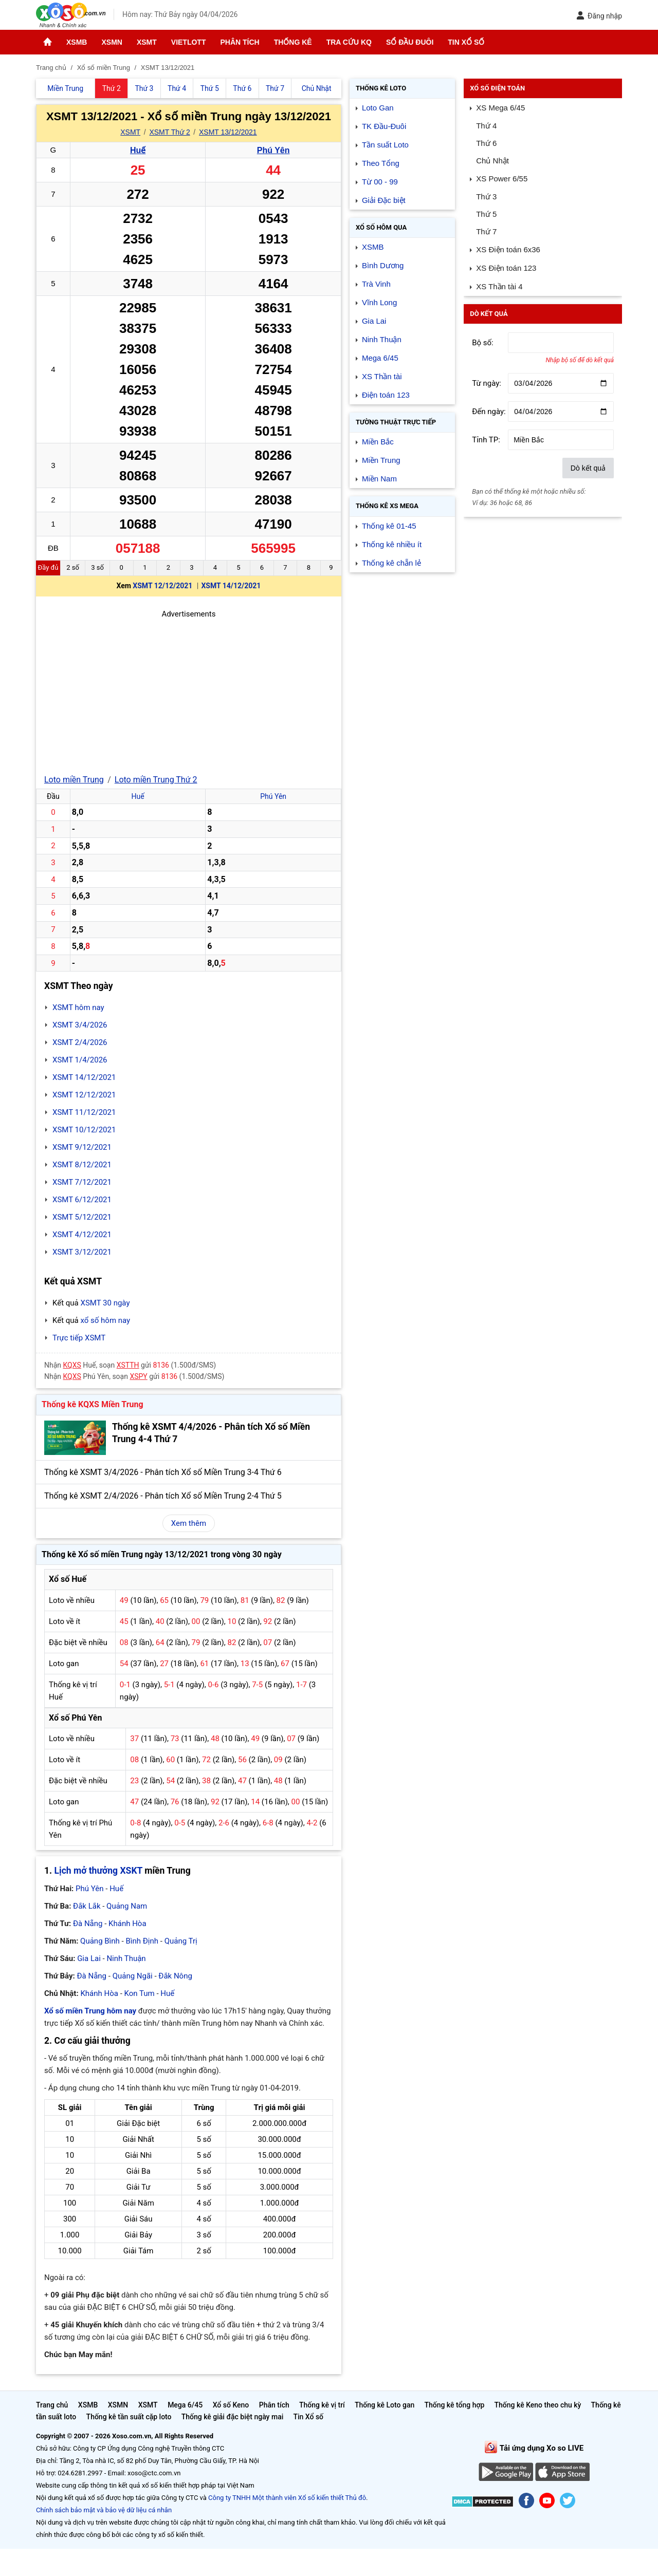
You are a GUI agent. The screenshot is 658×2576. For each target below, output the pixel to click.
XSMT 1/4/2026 (79, 1060)
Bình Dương (383, 265)
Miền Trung (381, 460)
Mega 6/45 (380, 357)
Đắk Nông (175, 1976)
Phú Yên (273, 150)
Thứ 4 (486, 125)
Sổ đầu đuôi (409, 42)
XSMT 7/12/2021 (82, 1182)
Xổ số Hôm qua (381, 227)
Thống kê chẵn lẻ (391, 562)
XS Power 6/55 (501, 178)
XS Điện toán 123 (506, 268)
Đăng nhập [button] (599, 15)
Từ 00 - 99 (380, 181)
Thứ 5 (486, 214)
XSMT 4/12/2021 (82, 1234)
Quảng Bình (100, 1941)
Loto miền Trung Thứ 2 (156, 780)
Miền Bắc (378, 441)
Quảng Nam (126, 1906)
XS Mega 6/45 (500, 107)
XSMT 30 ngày (105, 1303)
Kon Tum (139, 1993)
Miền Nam (379, 478)
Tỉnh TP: (486, 439)
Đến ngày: (489, 411)
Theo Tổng (380, 163)
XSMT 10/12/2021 (84, 1129)
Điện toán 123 (386, 394)
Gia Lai (89, 1958)
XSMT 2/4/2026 (79, 1042)
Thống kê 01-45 (389, 525)
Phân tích (239, 42)
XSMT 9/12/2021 (82, 1147)
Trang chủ (52, 2405)
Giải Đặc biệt (384, 200)
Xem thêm (188, 1523)
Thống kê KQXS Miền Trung (92, 1404)
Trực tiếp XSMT (78, 1337)
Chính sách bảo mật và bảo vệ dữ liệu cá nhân (104, 2510)
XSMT (147, 42)
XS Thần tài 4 (499, 286)
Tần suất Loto (385, 144)
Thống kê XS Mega (387, 506)
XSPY (138, 1376)
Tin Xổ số (466, 42)
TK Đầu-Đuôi (384, 126)
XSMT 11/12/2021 (84, 1112)
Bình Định (141, 1941)
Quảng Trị (180, 1941)
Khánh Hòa (127, 1923)
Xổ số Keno (231, 2405)
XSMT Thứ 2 (169, 132)
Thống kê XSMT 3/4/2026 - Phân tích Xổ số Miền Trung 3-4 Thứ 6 (163, 1472)
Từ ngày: (486, 383)
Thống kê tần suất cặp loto (129, 2417)
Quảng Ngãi (133, 1976)
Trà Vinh (376, 283)
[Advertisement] (188, 692)
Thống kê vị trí (322, 2405)
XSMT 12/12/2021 (162, 586)
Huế (137, 150)
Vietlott (188, 42)
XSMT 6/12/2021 (82, 1199)
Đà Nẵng (88, 1923)
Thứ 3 (486, 196)
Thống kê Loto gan (384, 2405)
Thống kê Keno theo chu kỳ (538, 2405)
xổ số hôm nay (105, 1320)
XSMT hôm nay (78, 1007)
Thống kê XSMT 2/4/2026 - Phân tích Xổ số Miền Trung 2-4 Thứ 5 (163, 1496)
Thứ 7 (486, 231)
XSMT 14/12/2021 (231, 586)
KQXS (72, 1365)
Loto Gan (378, 107)
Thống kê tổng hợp (454, 2405)
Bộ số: (483, 342)
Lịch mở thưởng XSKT (98, 1870)
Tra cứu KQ (349, 42)
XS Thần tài (382, 376)
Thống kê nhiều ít (392, 544)
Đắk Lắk (86, 1906)
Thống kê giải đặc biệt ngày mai (232, 2417)
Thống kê (293, 42)
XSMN (111, 42)
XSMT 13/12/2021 (228, 132)
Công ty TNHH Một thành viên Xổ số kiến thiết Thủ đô (287, 2498)
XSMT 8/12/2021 (82, 1164)
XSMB (76, 42)
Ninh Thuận (125, 1958)
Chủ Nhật (492, 160)
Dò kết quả (588, 468)
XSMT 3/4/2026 (79, 1025)
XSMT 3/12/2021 (82, 1252)
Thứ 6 (486, 143)
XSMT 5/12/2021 (82, 1217)
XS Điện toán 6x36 (508, 249)
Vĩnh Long (379, 302)
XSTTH (128, 1365)
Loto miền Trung (74, 780)
